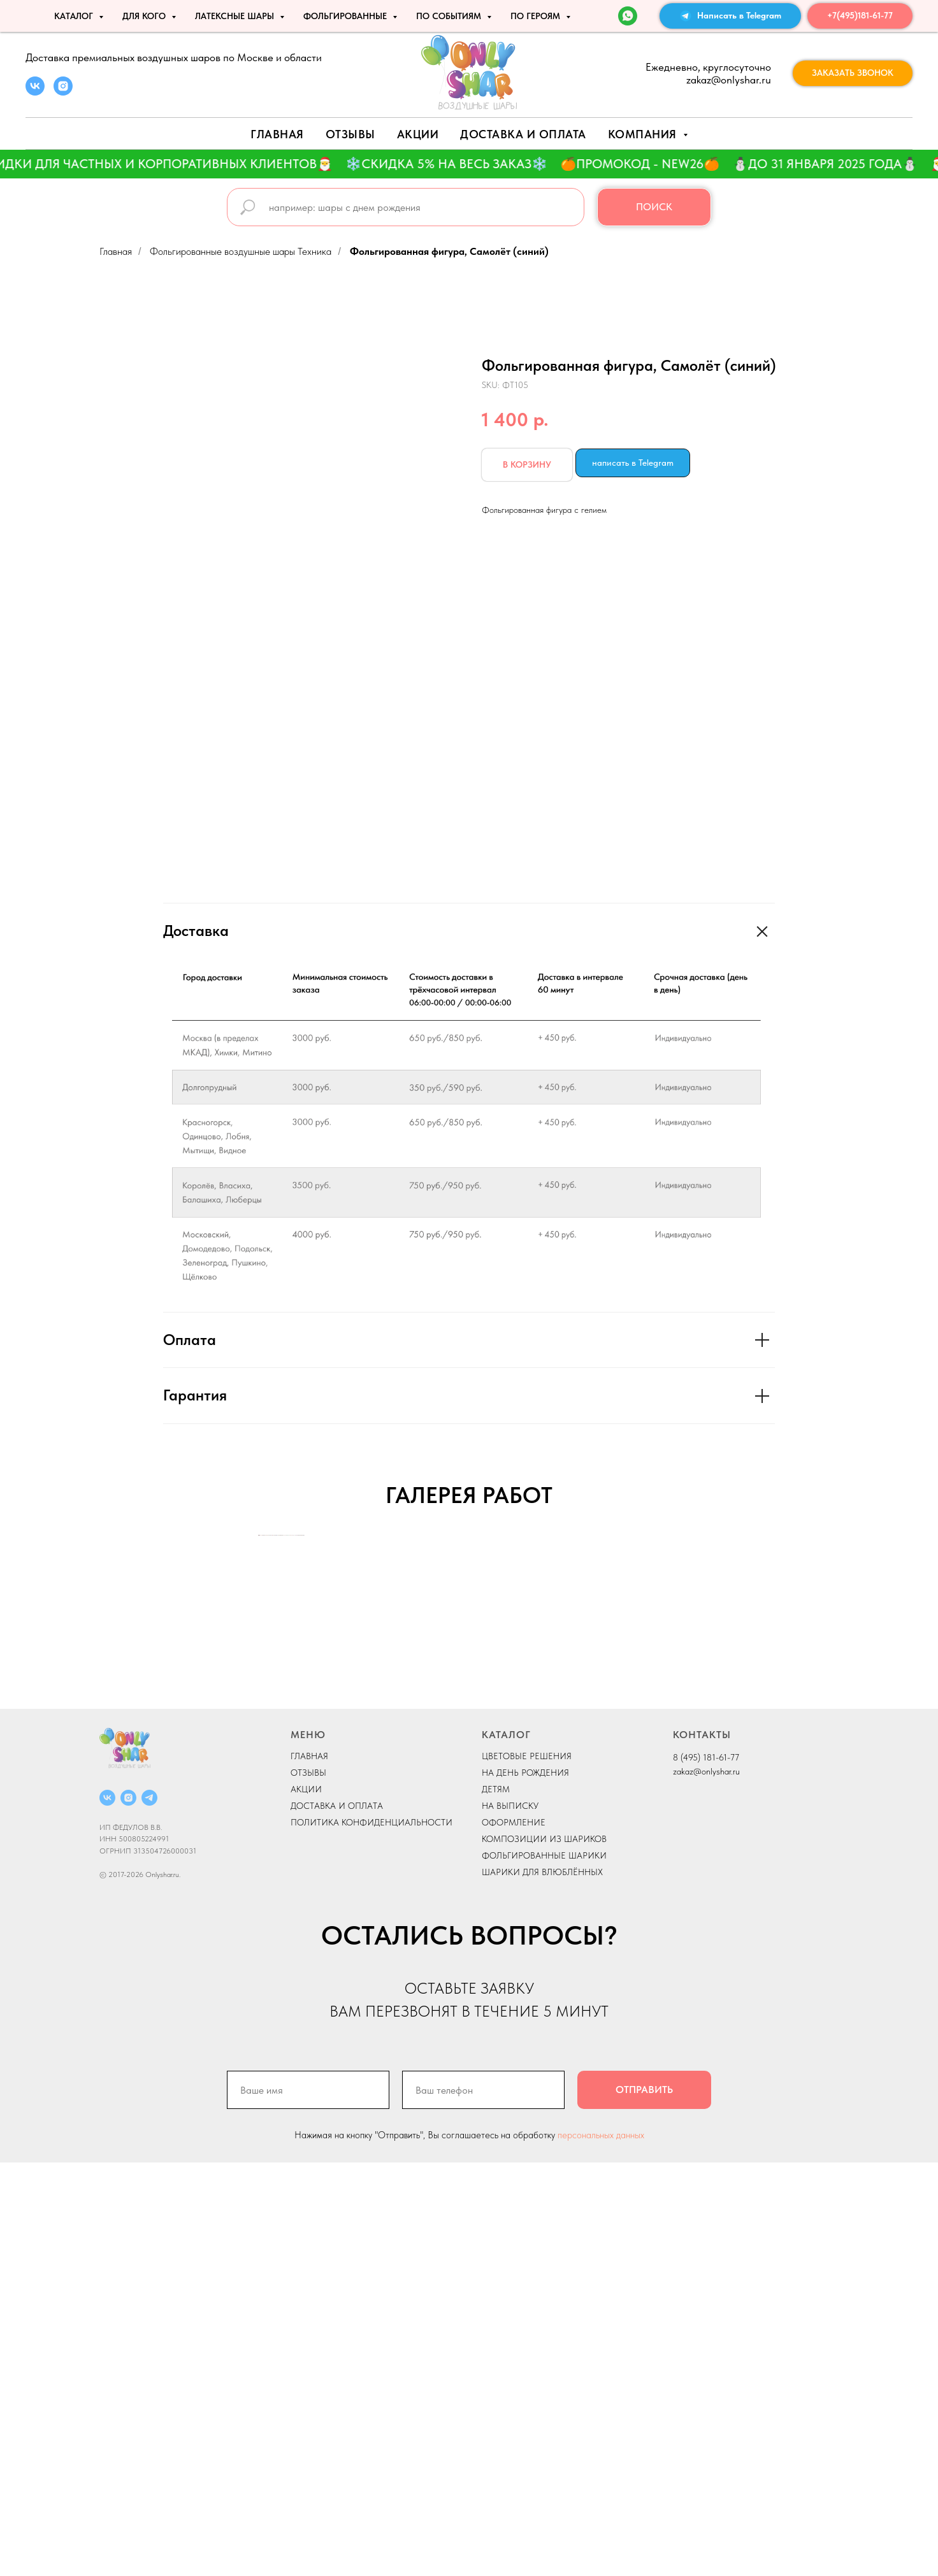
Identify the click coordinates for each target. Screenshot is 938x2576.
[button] (853, 73)
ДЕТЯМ (496, 2203)
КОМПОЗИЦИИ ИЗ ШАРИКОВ (544, 2252)
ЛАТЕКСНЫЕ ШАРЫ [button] (236, 16)
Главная (277, 134)
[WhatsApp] (627, 15)
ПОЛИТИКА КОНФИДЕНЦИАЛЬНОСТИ (371, 2236)
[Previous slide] (258, 1742)
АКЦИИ (418, 134)
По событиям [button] (450, 16)
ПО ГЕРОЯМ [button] (536, 16)
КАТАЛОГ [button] (75, 16)
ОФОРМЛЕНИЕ (513, 2236)
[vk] (35, 92)
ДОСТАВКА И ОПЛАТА (337, 2219)
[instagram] (63, 92)
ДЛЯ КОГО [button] (145, 16)
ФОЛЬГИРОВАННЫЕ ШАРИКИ (544, 2269)
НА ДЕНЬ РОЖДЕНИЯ (525, 2186)
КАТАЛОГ (506, 2148)
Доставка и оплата (523, 134)
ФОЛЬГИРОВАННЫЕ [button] (346, 16)
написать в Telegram (633, 462)
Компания (644, 134)
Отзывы (350, 134)
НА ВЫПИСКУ (510, 2219)
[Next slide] (679, 1742)
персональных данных (601, 2548)
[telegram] (149, 2211)
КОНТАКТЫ (702, 2148)
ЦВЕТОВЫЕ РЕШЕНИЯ (527, 2169)
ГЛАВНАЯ (309, 2169)
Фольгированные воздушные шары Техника (240, 251)
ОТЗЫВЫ (308, 2186)
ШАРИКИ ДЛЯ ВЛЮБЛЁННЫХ (542, 2285)
